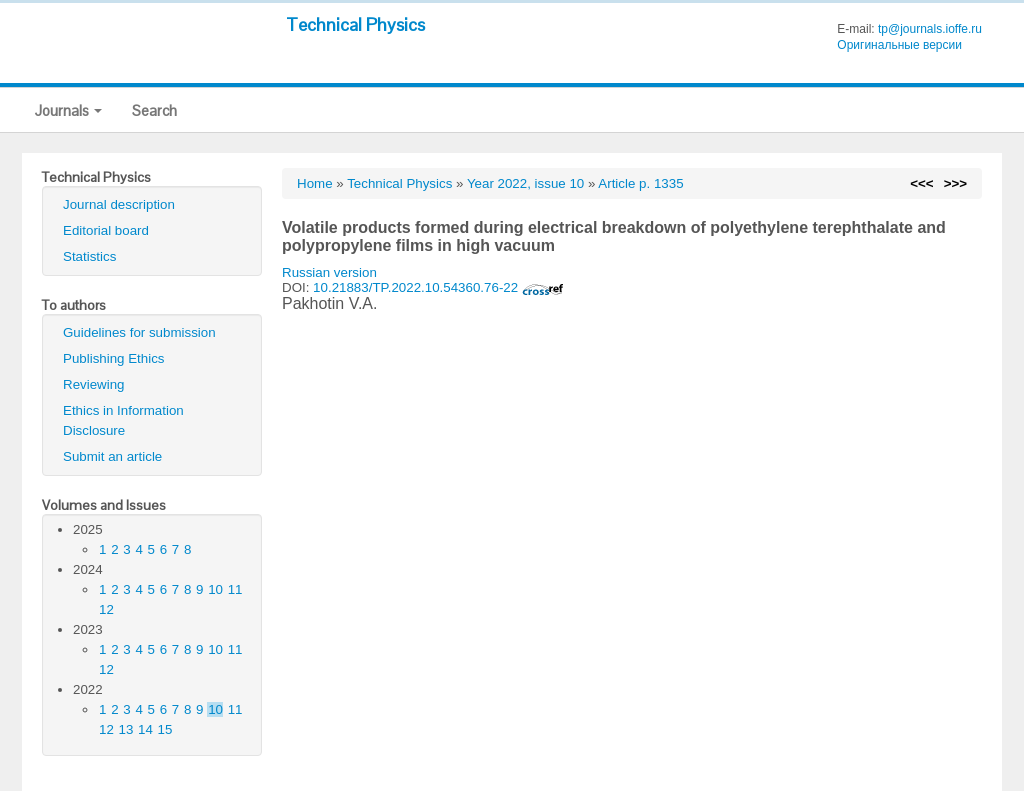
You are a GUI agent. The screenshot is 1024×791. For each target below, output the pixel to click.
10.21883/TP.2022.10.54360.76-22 (438, 287)
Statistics (89, 256)
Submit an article (112, 456)
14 (145, 729)
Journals (68, 110)
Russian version (329, 272)
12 (106, 609)
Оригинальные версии (899, 45)
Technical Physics (355, 24)
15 (165, 729)
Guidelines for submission (139, 332)
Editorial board (106, 230)
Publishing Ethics (114, 358)
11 (235, 589)
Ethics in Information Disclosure (123, 420)
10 (215, 589)
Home (315, 183)
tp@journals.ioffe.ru (930, 29)
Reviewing (94, 384)
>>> (955, 183)
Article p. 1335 (640, 183)
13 (126, 729)
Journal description (119, 204)
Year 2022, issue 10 (525, 183)
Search (154, 110)
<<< (921, 183)
